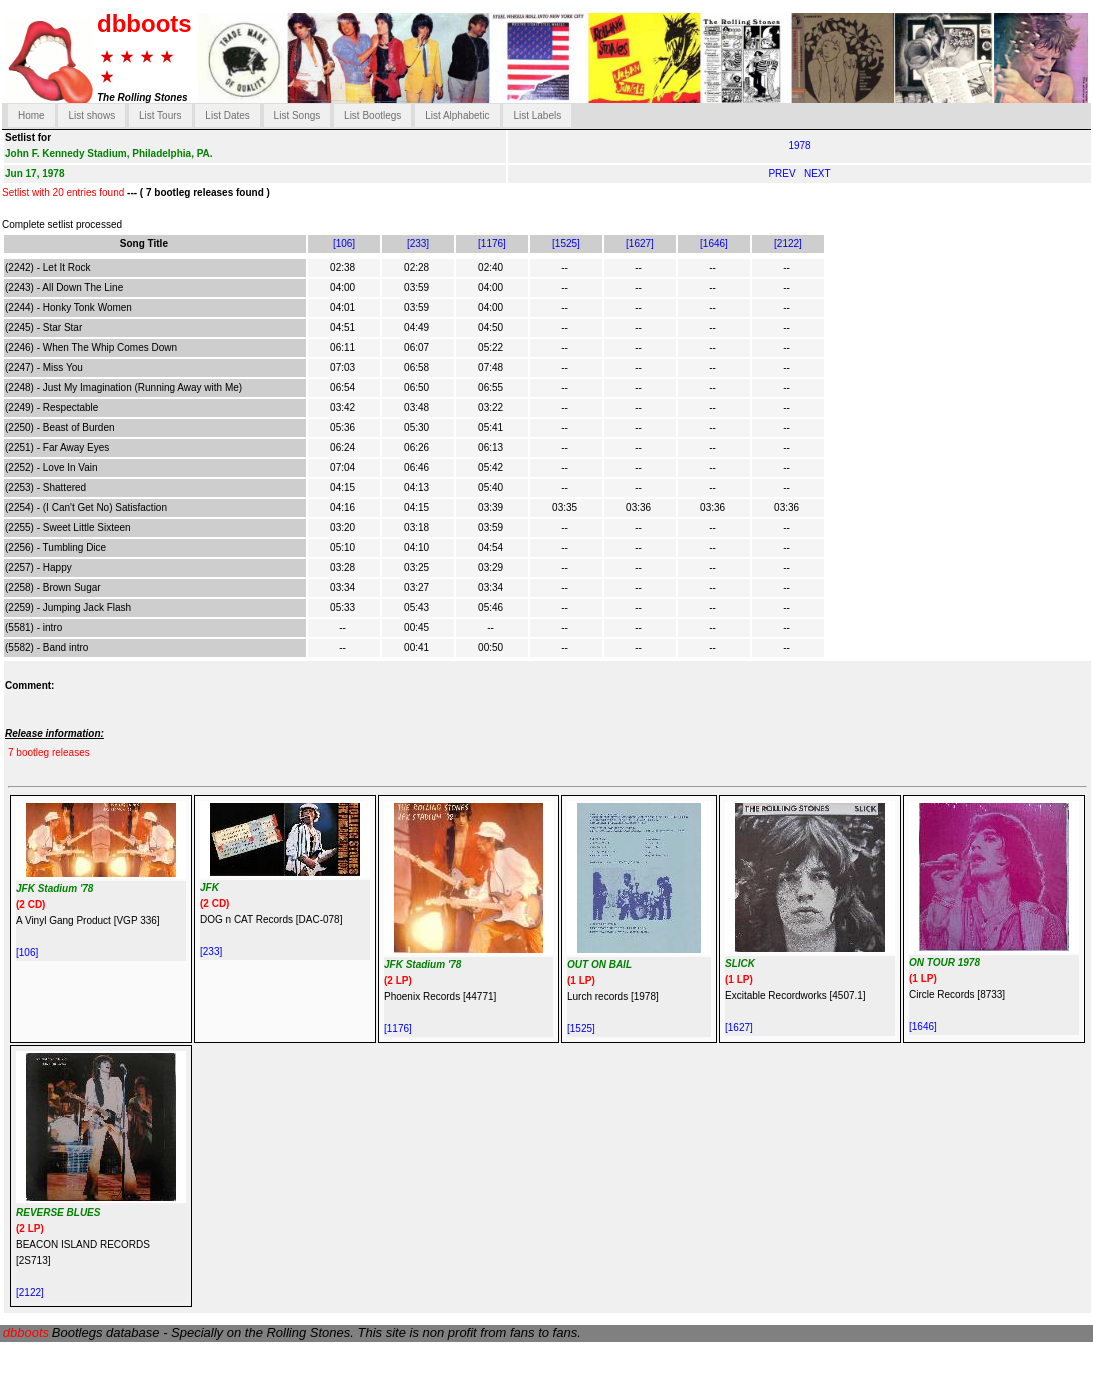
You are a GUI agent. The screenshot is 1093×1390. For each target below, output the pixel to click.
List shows (91, 115)
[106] (344, 243)
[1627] (640, 243)
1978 (799, 145)
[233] (418, 243)
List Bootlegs (372, 115)
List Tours (160, 115)
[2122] (788, 243)
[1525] (566, 243)
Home (31, 115)
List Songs (297, 115)
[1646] (714, 243)
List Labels (537, 115)
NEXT (817, 173)
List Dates (227, 115)
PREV (783, 173)
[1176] (492, 243)
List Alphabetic (457, 115)
